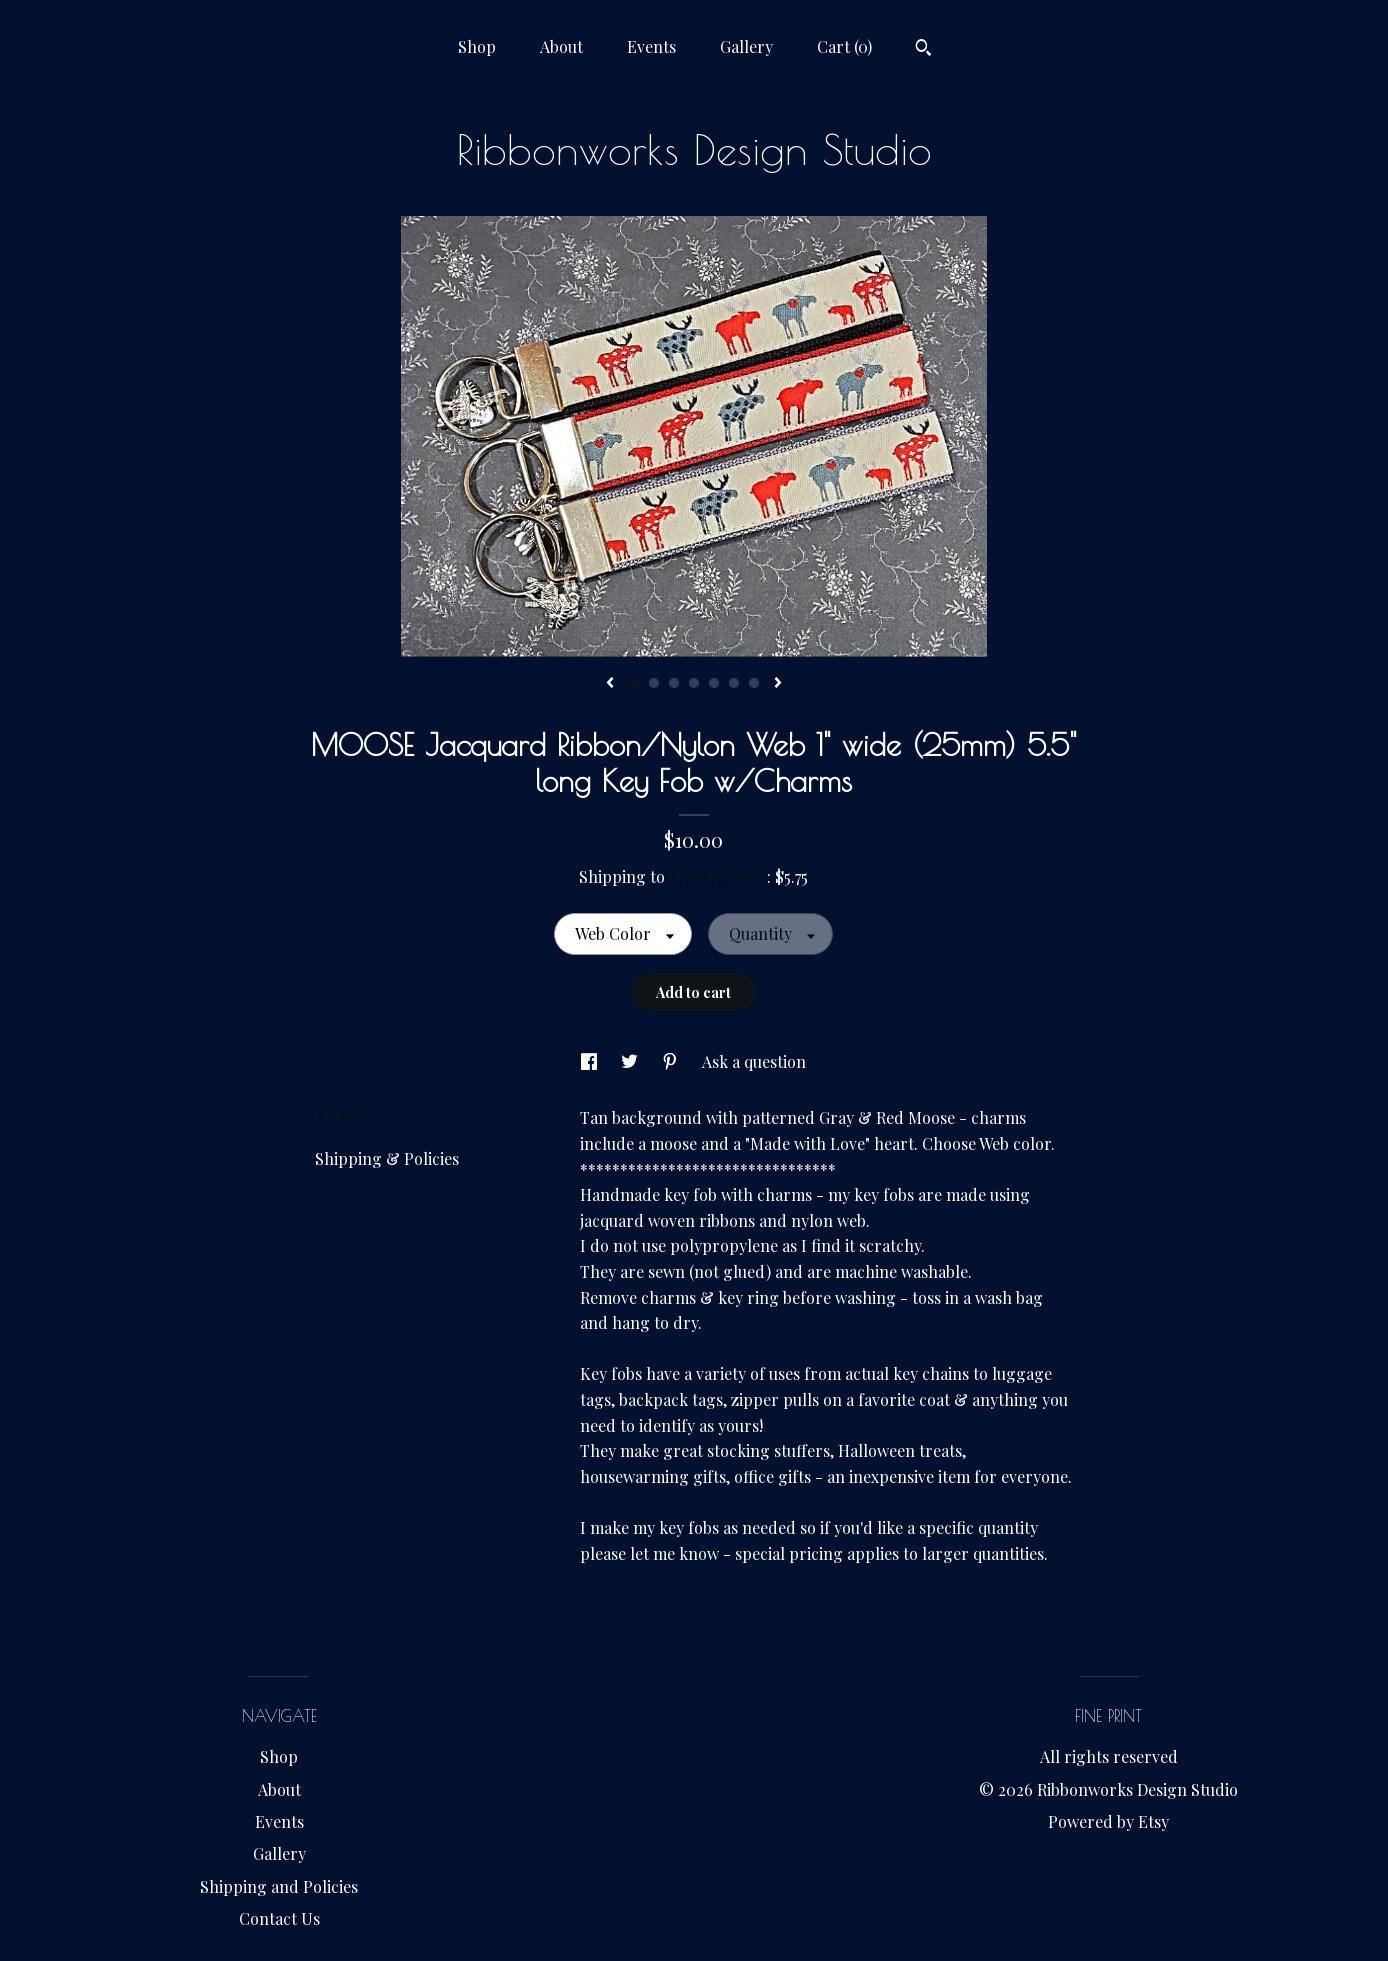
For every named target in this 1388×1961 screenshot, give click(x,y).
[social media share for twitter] (631, 1061)
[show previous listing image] (610, 684)
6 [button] (734, 683)
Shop (477, 46)
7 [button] (754, 683)
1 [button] (634, 683)
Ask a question (754, 1061)
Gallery (746, 46)
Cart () (844, 46)
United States (718, 876)
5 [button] (714, 683)
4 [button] (694, 683)
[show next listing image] (778, 684)
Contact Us (279, 1918)
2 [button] (654, 683)
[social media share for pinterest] (672, 1061)
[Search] (923, 50)
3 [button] (674, 683)
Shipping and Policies (279, 1886)
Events (651, 46)
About (561, 46)
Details (348, 1115)
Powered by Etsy (1108, 1821)
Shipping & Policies (387, 1158)
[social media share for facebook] (591, 1061)
